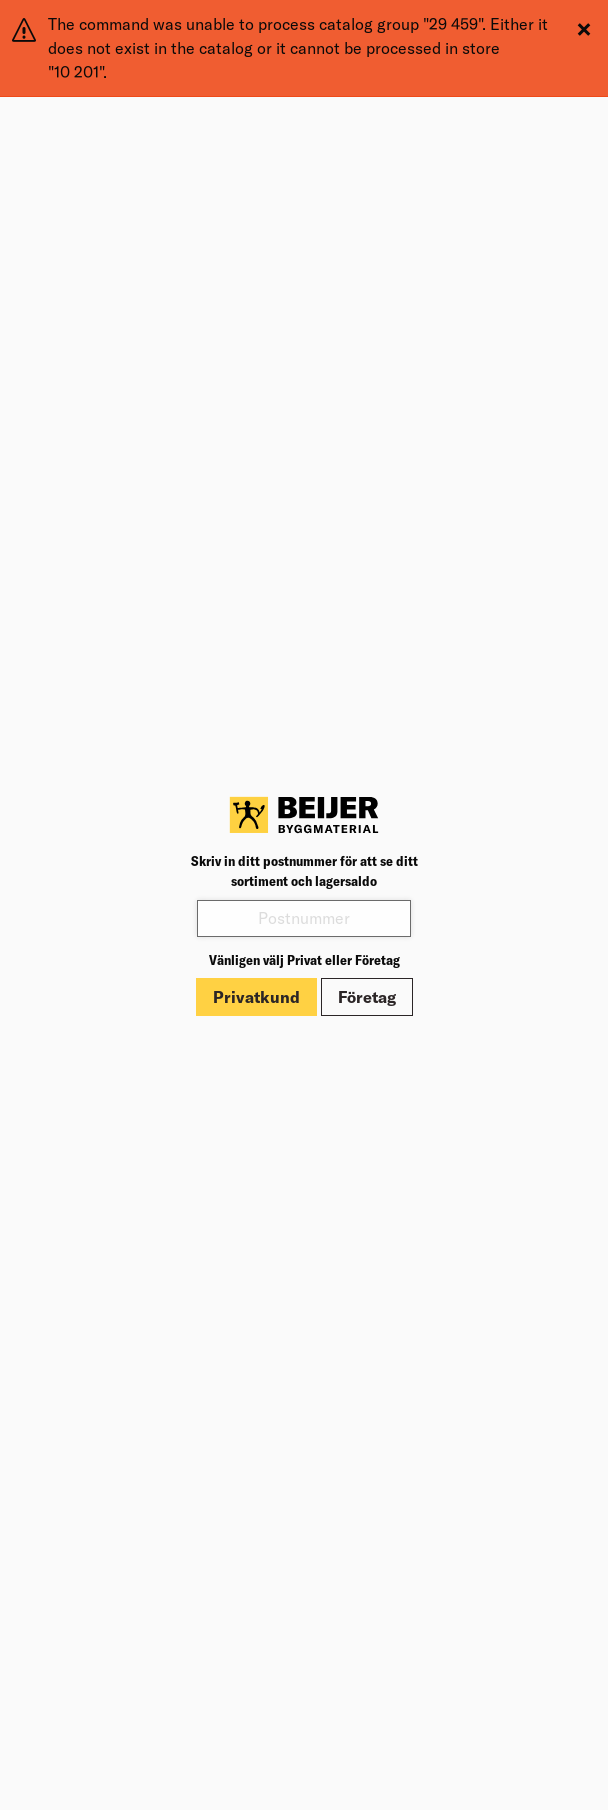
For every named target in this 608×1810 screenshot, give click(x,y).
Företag (367, 997)
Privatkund (256, 997)
